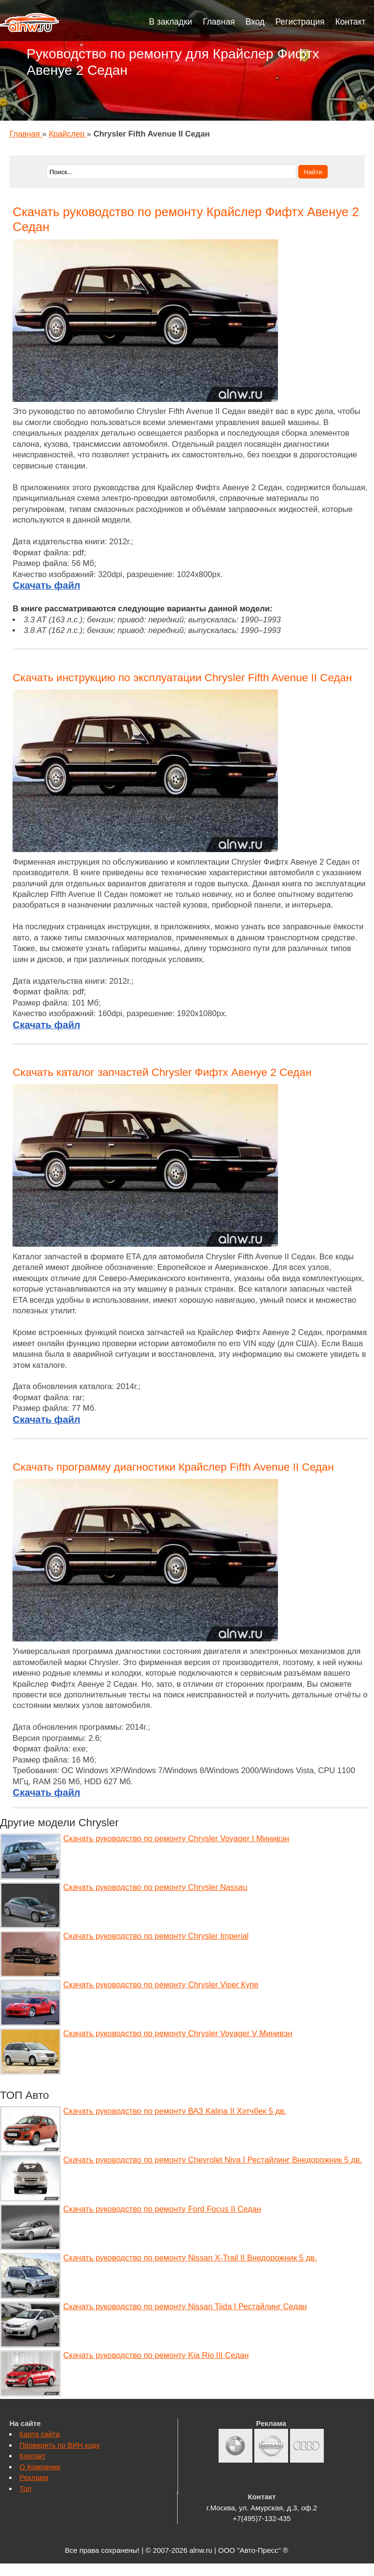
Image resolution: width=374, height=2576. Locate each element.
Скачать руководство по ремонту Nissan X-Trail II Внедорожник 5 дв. (190, 2257)
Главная (219, 22)
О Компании (39, 2467)
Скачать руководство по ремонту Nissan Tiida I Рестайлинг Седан (185, 2306)
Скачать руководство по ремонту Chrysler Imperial (156, 1936)
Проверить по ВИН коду (59, 2445)
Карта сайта (39, 2434)
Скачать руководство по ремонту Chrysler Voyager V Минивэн (177, 2033)
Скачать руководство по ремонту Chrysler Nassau (155, 1887)
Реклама (33, 2477)
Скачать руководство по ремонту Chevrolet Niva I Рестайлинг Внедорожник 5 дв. (212, 2159)
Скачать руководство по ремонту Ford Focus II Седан (162, 2209)
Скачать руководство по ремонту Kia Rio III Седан (156, 2355)
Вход (255, 22)
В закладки (171, 22)
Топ (25, 2488)
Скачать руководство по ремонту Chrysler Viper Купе (161, 1984)
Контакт (350, 22)
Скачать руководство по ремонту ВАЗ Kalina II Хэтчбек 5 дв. (174, 2111)
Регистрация (299, 22)
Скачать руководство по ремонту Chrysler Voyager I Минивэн (176, 1838)
